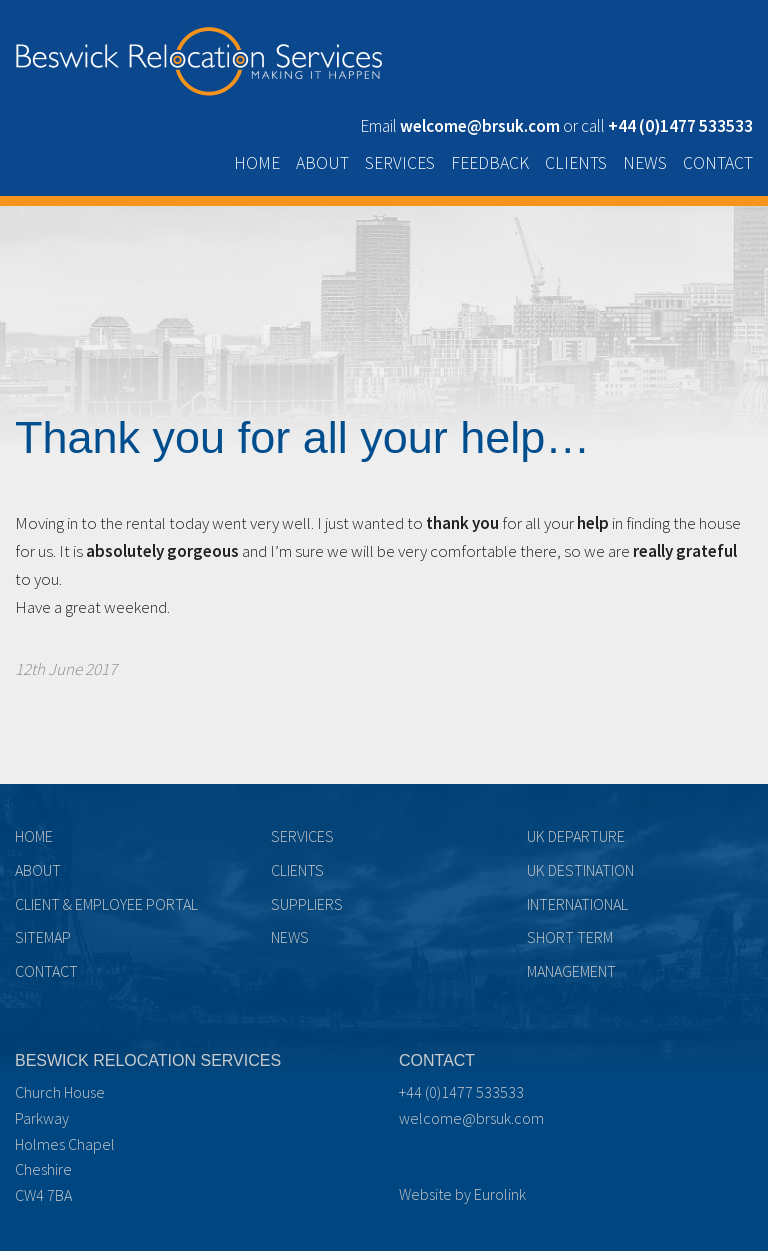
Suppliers (307, 904)
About (322, 163)
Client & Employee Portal (106, 904)
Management (571, 971)
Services (400, 163)
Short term (570, 937)
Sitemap (43, 937)
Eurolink (500, 1194)
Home (257, 163)
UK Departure (576, 836)
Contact (718, 163)
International (577, 904)
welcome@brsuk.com (471, 1118)
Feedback (490, 163)
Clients (576, 163)
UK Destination (580, 870)
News (645, 163)
